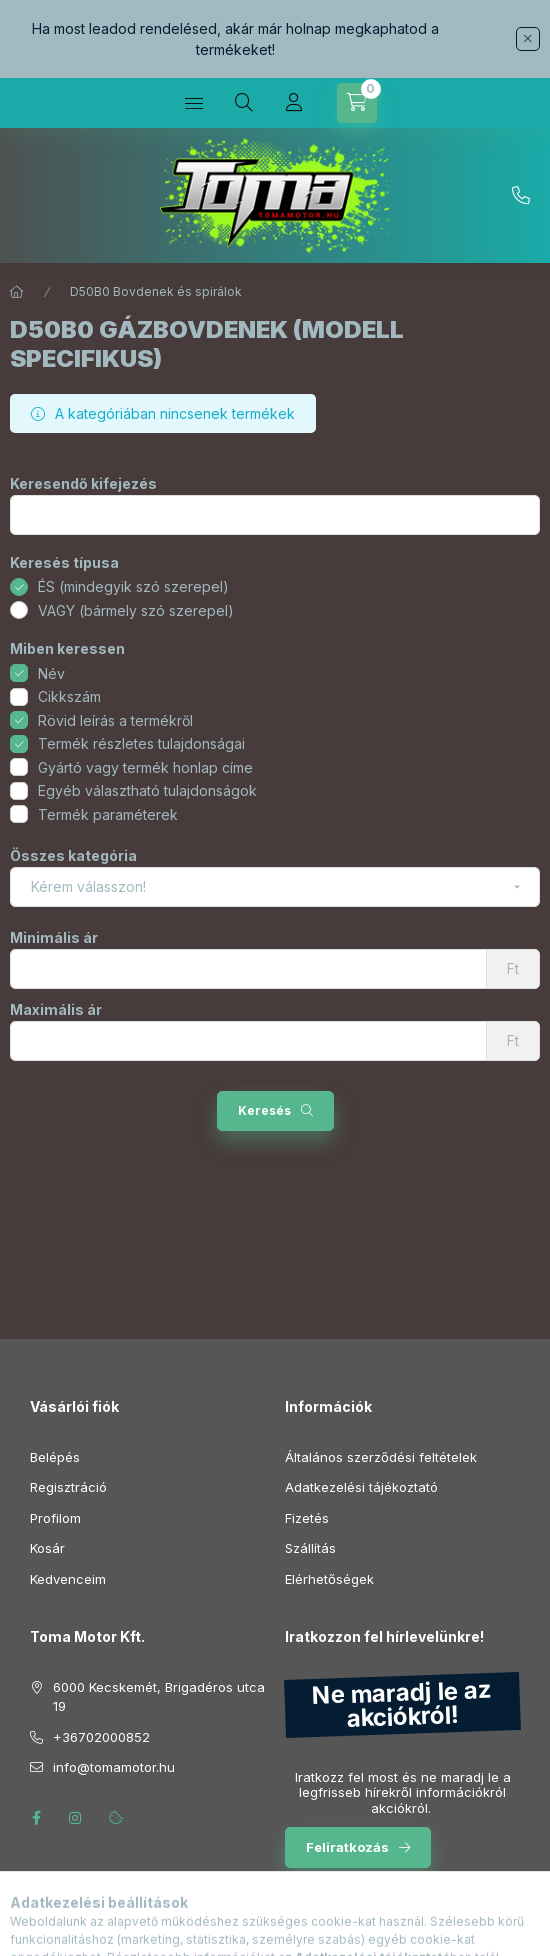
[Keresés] (244, 103)
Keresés (264, 1110)
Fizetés (307, 1518)
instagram (76, 1818)
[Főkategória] (17, 292)
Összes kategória (73, 856)
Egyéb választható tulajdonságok (147, 790)
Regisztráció (68, 1487)
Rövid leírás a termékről (115, 720)
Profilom (55, 1518)
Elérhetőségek (329, 1579)
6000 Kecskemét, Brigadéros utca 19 (159, 1697)
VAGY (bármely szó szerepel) (136, 610)
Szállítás (310, 1548)
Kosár (47, 1548)
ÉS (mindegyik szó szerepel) (133, 586)
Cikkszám (69, 696)
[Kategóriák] (194, 103)
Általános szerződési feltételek (381, 1457)
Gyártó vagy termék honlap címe (145, 767)
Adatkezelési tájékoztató (361, 1487)
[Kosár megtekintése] (357, 103)
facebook (36, 1818)
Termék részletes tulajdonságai (141, 743)
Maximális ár (56, 1010)
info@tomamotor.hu (114, 1767)
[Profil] (294, 103)
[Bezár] (528, 39)
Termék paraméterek (108, 814)
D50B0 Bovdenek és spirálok (156, 291)
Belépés (55, 1457)
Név (51, 673)
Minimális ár (54, 938)
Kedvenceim (68, 1579)
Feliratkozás (347, 1847)
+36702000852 (521, 196)
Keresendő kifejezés (83, 484)
